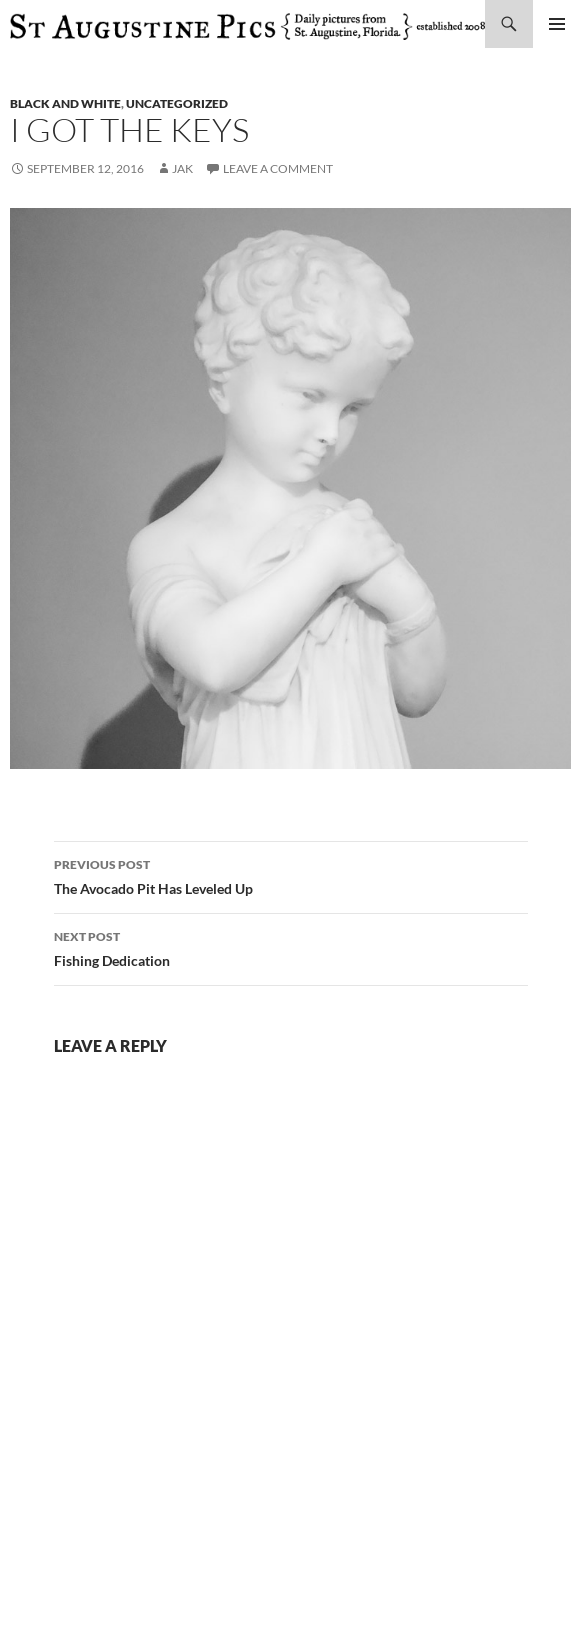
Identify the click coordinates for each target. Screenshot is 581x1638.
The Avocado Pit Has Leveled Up (291, 875)
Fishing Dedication (291, 947)
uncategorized (177, 103)
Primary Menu (557, 24)
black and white (65, 103)
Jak (182, 168)
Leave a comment (278, 168)
